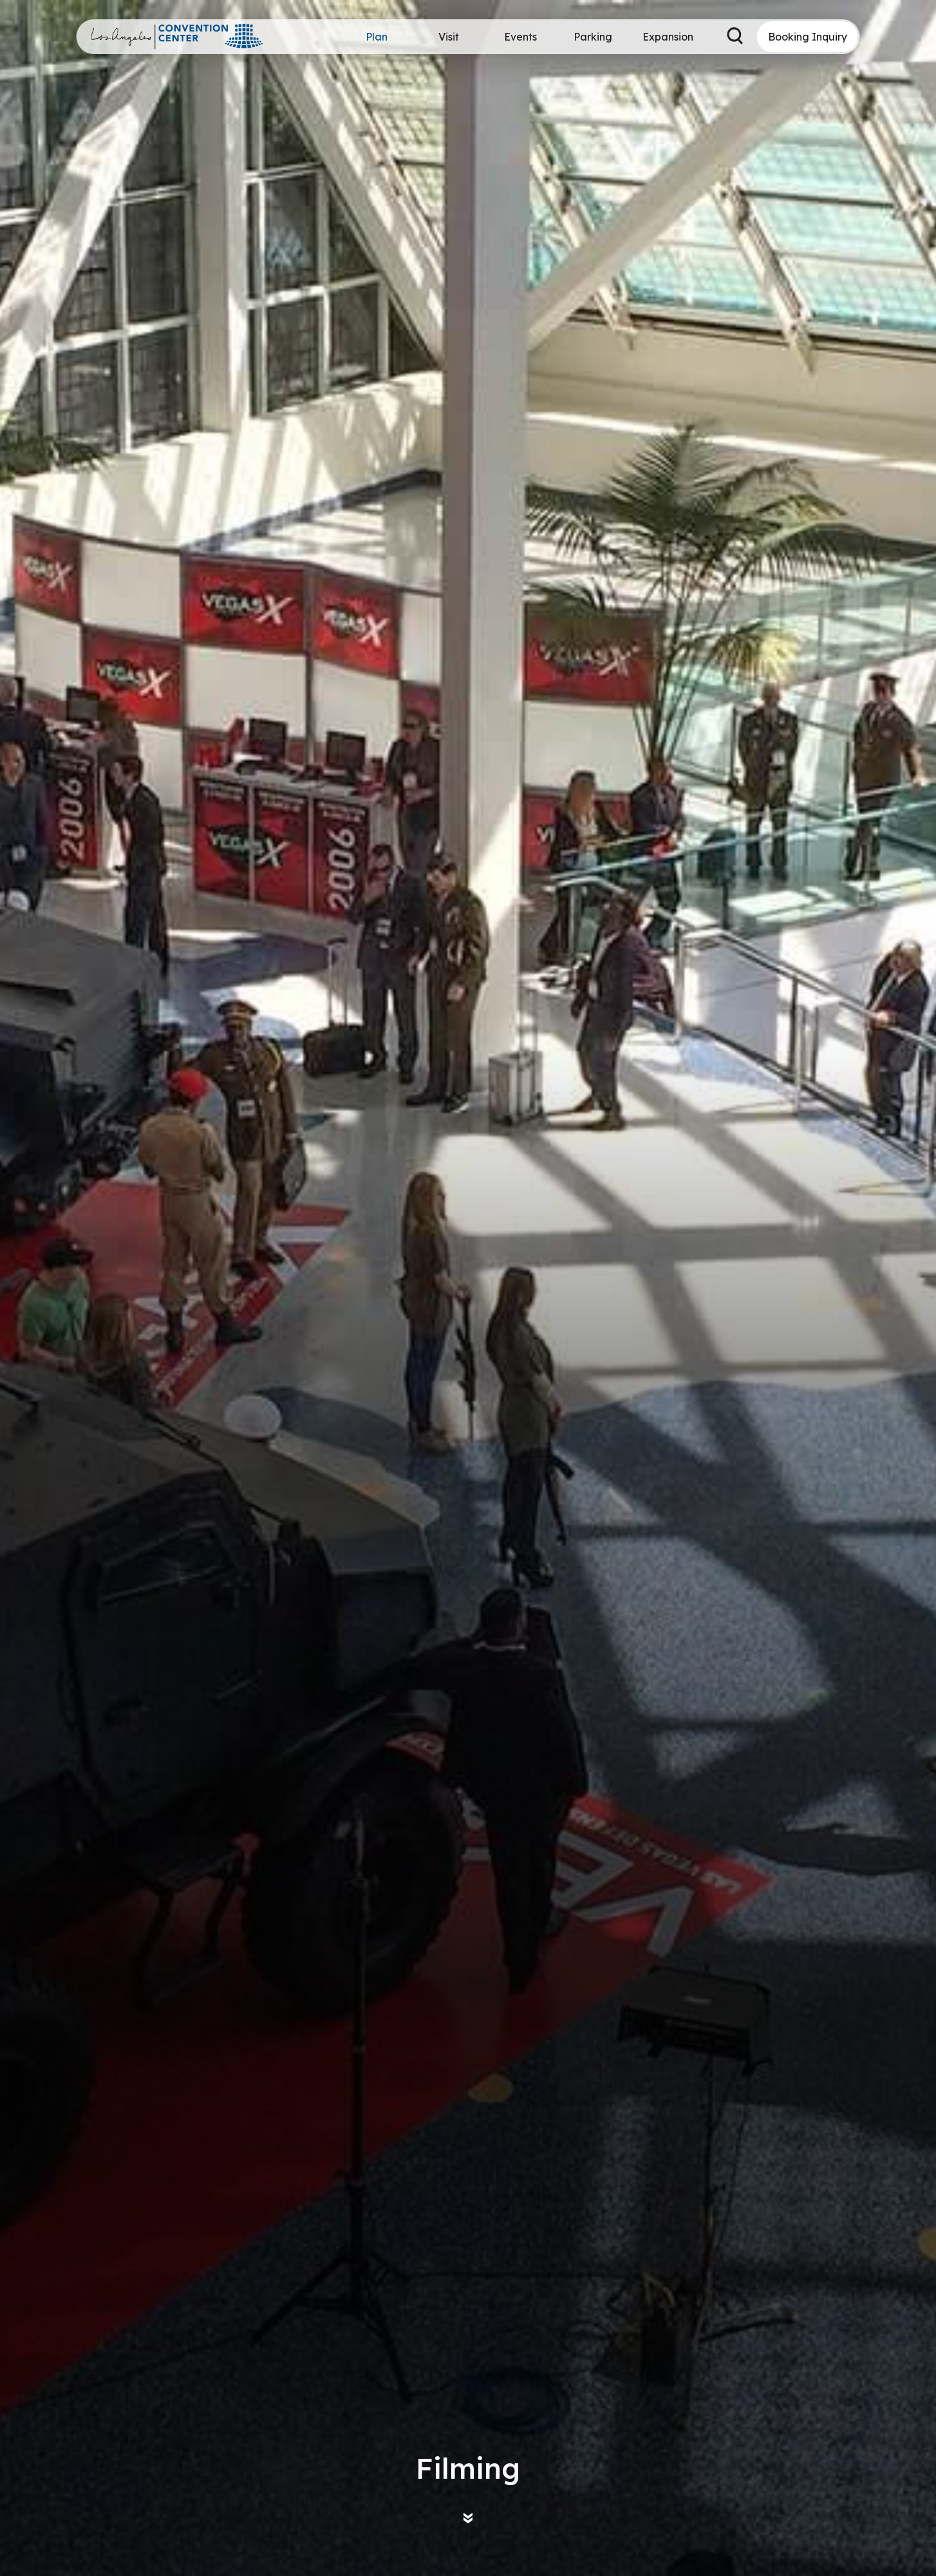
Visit (448, 36)
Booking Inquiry (807, 36)
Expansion (667, 36)
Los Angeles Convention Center (178, 37)
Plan (377, 36)
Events (520, 36)
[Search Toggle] (735, 36)
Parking (593, 36)
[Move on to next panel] (468, 2518)
